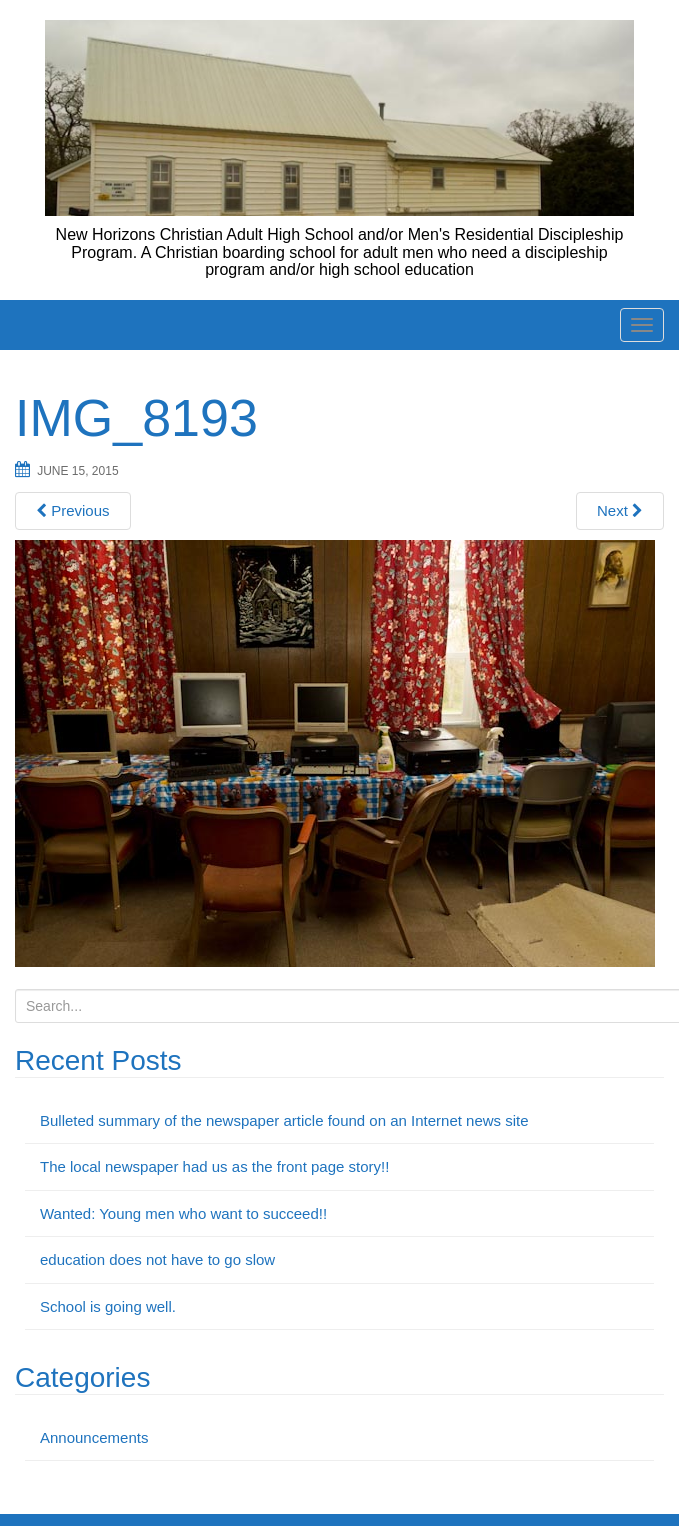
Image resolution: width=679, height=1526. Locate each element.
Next (620, 510)
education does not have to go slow (157, 1259)
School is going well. (108, 1306)
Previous (73, 510)
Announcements (94, 1437)
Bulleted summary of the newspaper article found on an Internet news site (284, 1120)
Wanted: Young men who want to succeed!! (183, 1213)
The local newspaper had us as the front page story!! (214, 1166)
